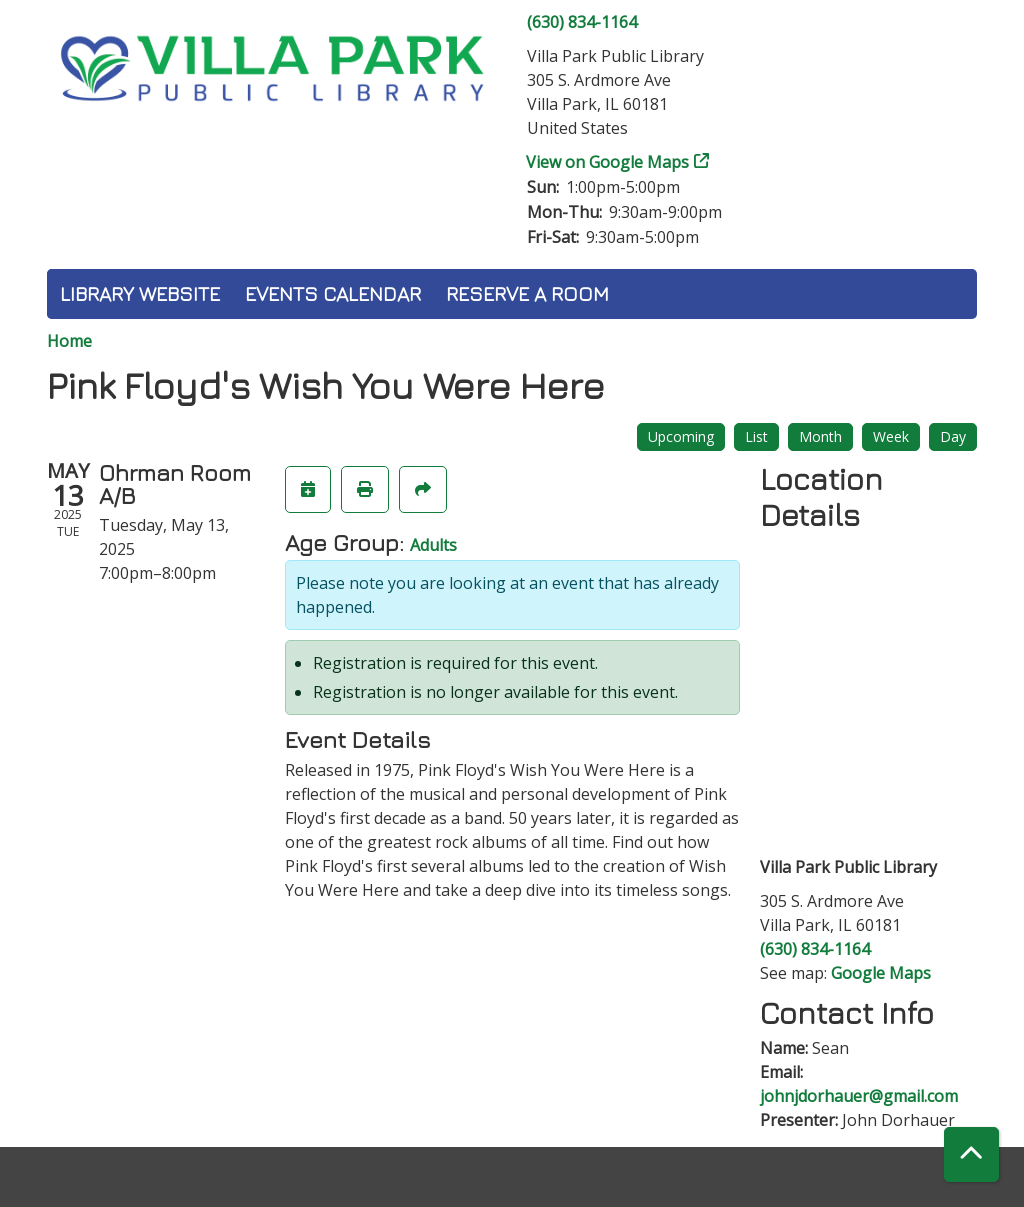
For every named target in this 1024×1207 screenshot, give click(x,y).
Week (891, 436)
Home (69, 341)
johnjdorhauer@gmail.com (859, 1096)
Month (820, 436)
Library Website (140, 293)
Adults (433, 545)
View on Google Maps (608, 162)
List (756, 436)
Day (953, 436)
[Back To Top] (971, 1154)
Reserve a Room (527, 293)
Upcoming (681, 436)
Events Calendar (333, 293)
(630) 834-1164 (582, 22)
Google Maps (881, 973)
